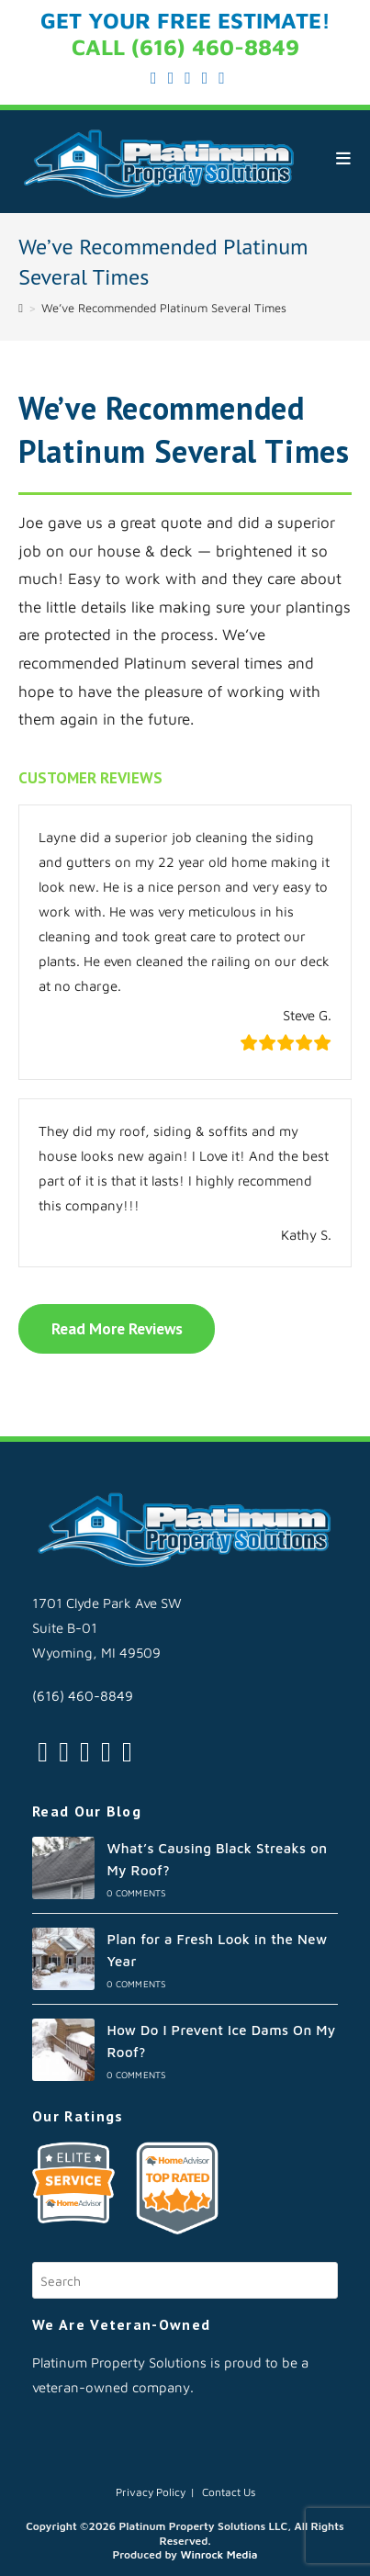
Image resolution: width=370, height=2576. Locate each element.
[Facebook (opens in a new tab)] (171, 78)
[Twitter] (43, 1751)
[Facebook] (64, 1751)
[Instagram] (85, 1751)
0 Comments (136, 1892)
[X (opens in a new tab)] (154, 78)
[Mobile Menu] (344, 158)
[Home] (20, 307)
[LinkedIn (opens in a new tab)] (205, 78)
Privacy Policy (150, 2492)
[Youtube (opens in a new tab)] (219, 78)
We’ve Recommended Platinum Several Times (163, 307)
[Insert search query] (185, 2280)
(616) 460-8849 (82, 1696)
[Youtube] (127, 1751)
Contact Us (228, 2492)
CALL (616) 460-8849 (185, 47)
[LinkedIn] (106, 1751)
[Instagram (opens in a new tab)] (187, 78)
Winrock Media (218, 2554)
